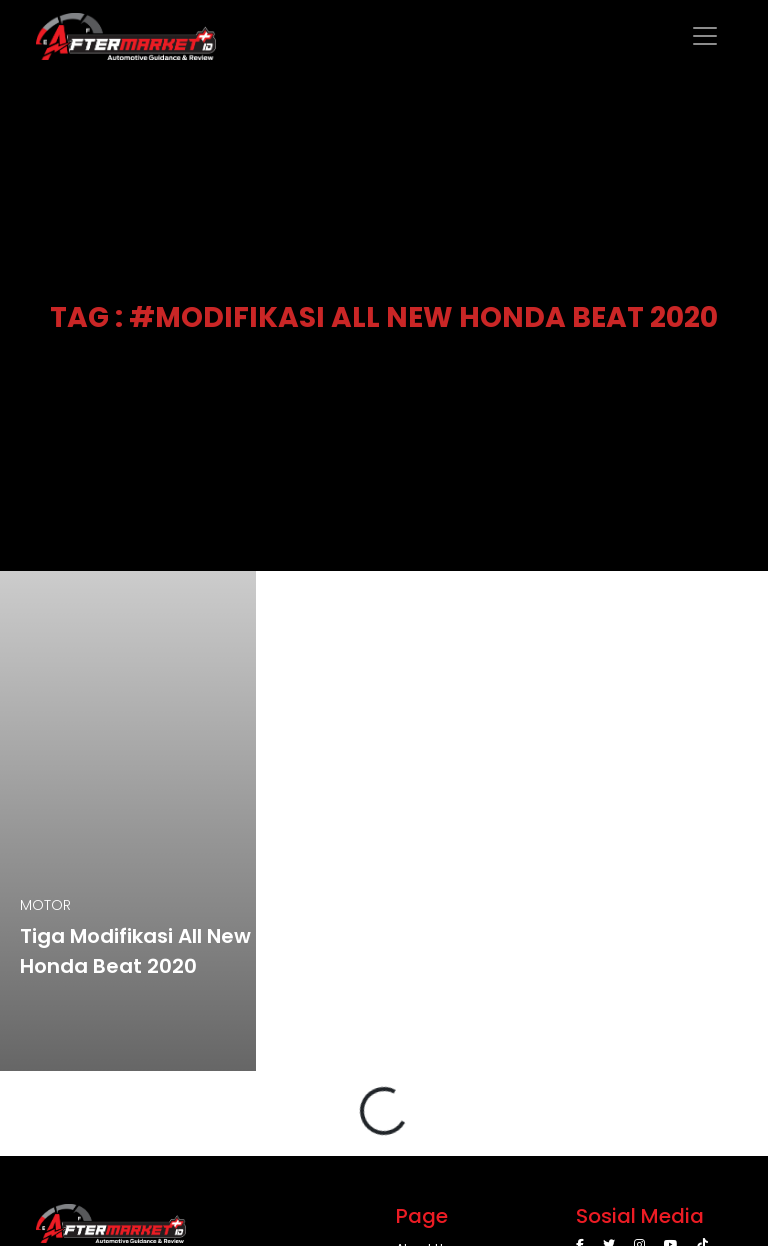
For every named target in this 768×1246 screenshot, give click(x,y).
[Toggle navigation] (705, 36)
